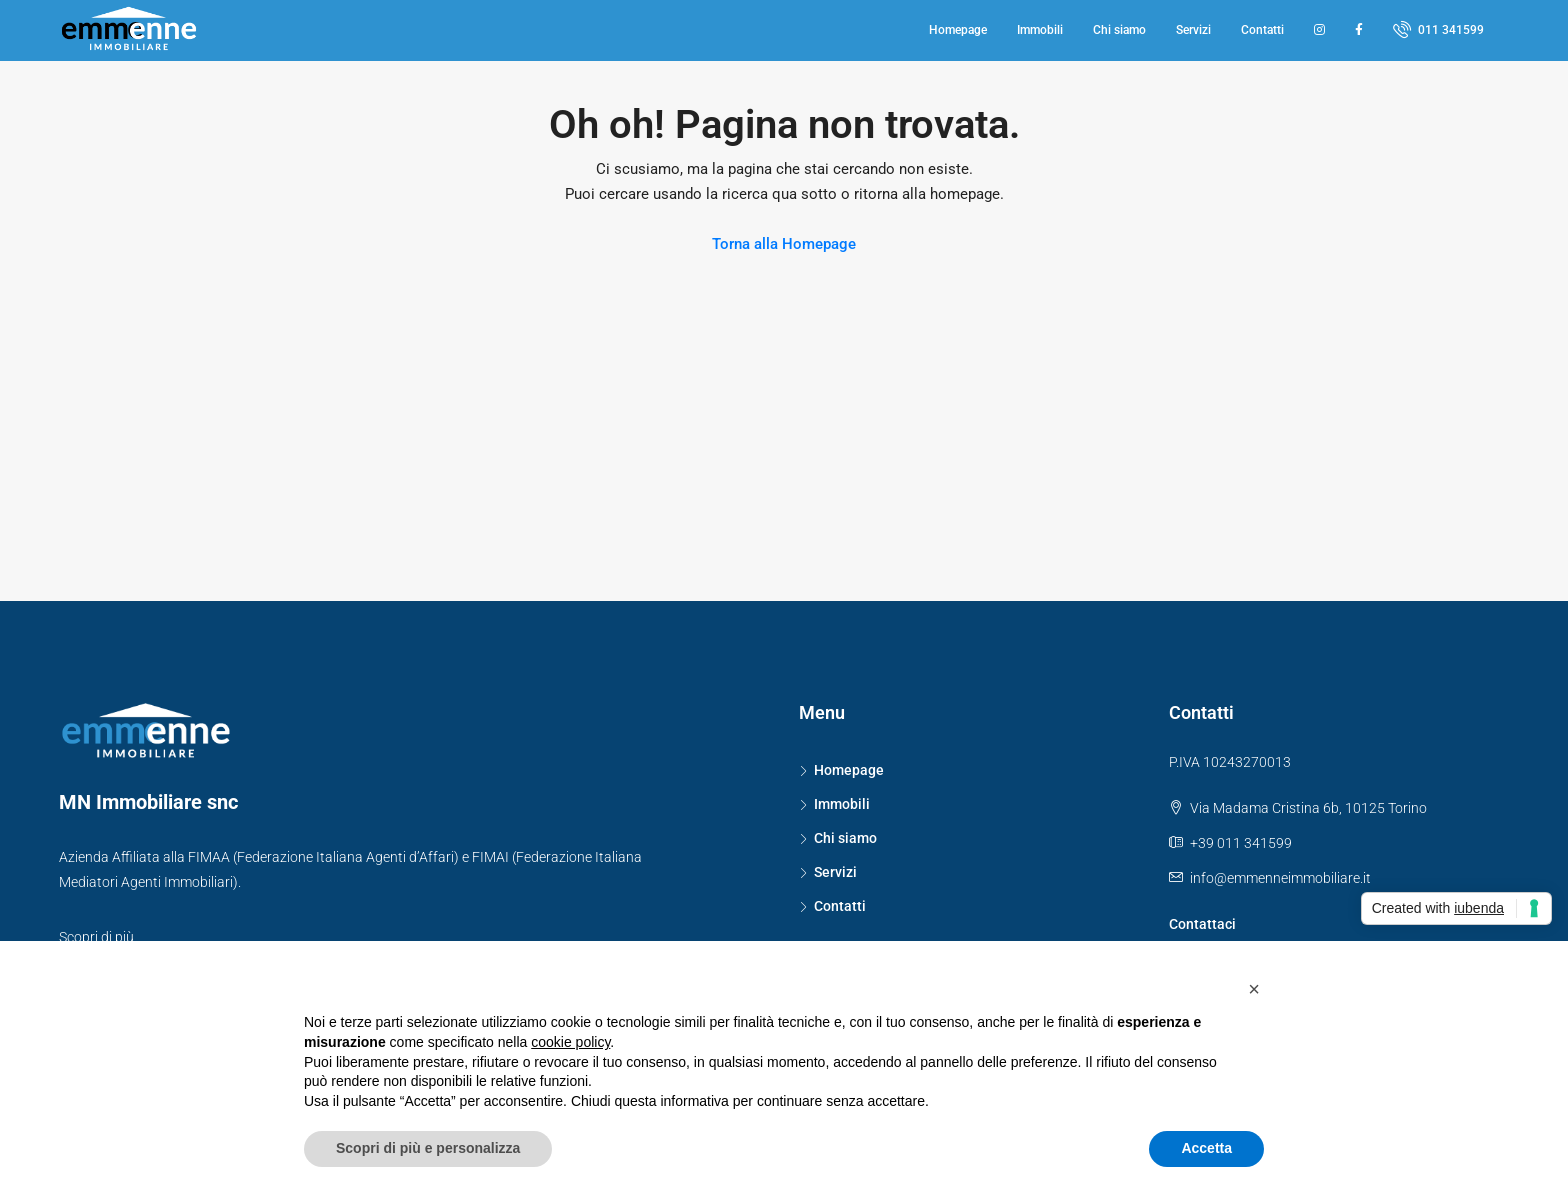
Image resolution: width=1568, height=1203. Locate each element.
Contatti (1262, 30)
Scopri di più (96, 937)
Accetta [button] (1206, 1148)
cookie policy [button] (570, 1042)
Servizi (1193, 30)
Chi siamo (1119, 30)
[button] (1254, 989)
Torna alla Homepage (784, 244)
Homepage (958, 30)
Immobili (1040, 30)
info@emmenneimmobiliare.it (1280, 878)
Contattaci (1202, 924)
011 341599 (1438, 29)
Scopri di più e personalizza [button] (428, 1148)
